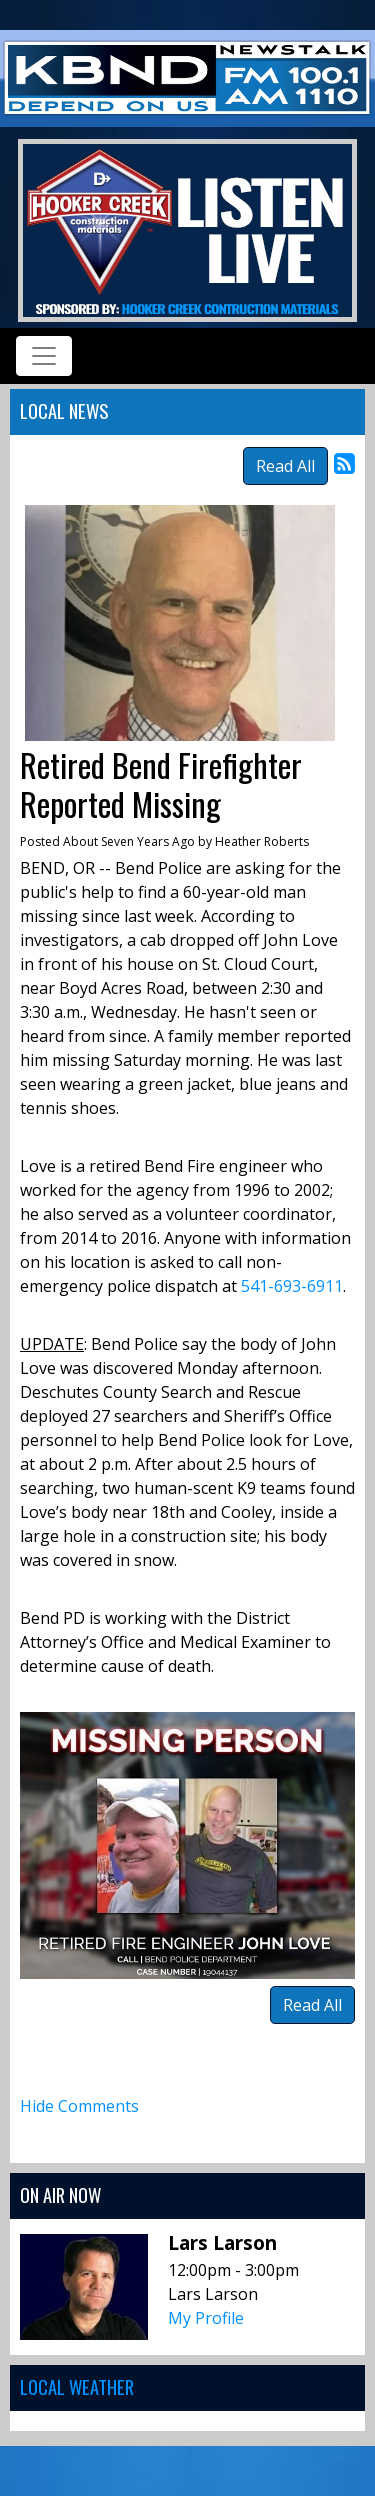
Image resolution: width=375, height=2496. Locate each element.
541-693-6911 (292, 1286)
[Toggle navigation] (44, 356)
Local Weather (77, 2386)
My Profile (206, 2318)
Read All (285, 466)
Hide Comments (79, 2106)
